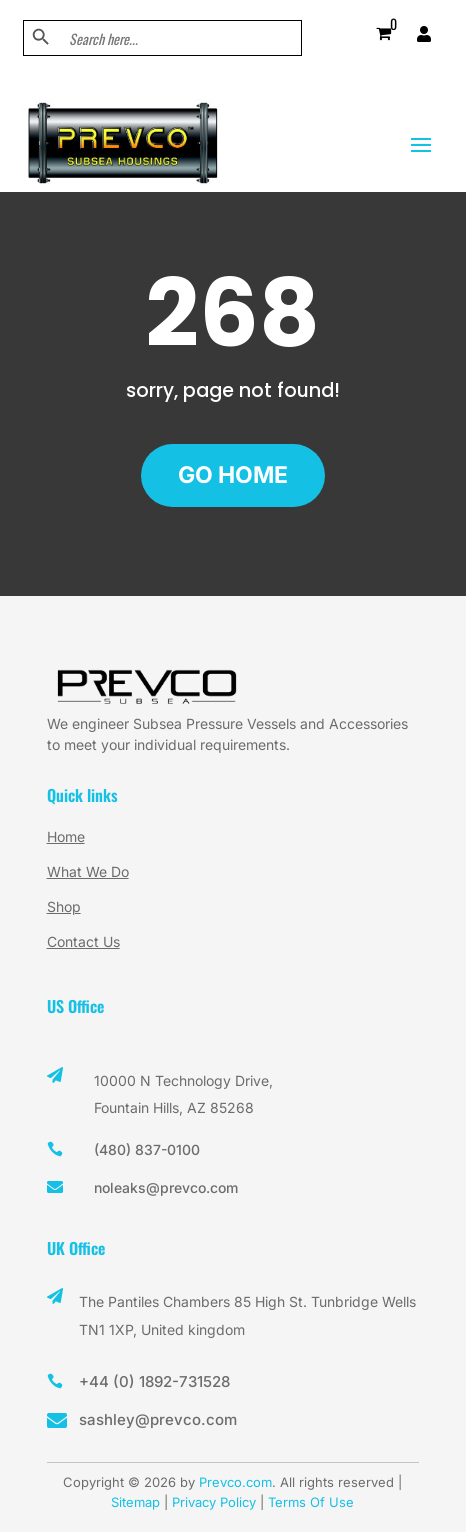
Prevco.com (235, 1482)
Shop (64, 906)
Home (66, 836)
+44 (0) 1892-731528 (154, 1381)
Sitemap (135, 1502)
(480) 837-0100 (147, 1149)
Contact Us (83, 941)
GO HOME (233, 475)
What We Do (88, 871)
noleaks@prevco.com (166, 1187)
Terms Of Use (311, 1502)
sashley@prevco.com (158, 1419)
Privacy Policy (214, 1502)
